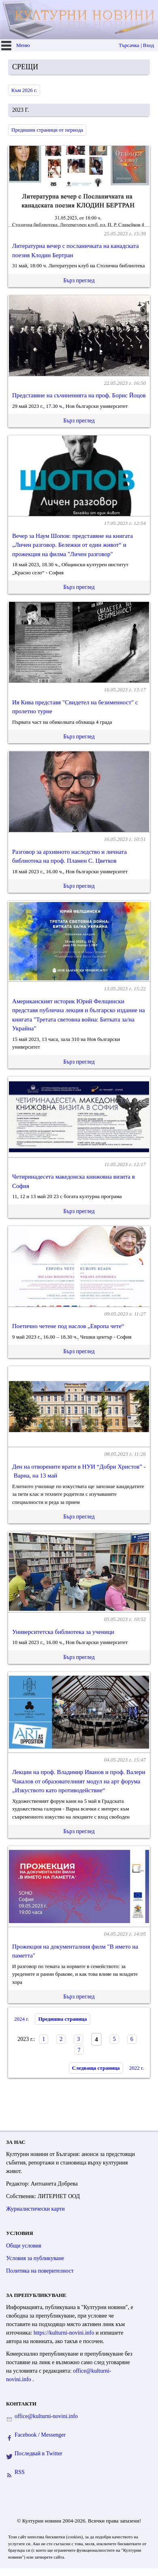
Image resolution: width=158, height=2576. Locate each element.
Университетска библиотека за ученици (63, 1632)
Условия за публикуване (35, 2258)
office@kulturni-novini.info (46, 2416)
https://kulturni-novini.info (65, 2333)
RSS (20, 2472)
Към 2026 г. (24, 90)
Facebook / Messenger (40, 2435)
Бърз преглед (78, 280)
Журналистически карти (35, 2209)
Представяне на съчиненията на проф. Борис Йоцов (79, 395)
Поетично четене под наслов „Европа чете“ (68, 1326)
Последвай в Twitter (38, 2453)
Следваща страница (96, 2068)
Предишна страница (62, 2019)
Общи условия (23, 2246)
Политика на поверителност (40, 2271)
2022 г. (136, 2068)
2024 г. (21, 2019)
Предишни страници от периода (47, 130)
